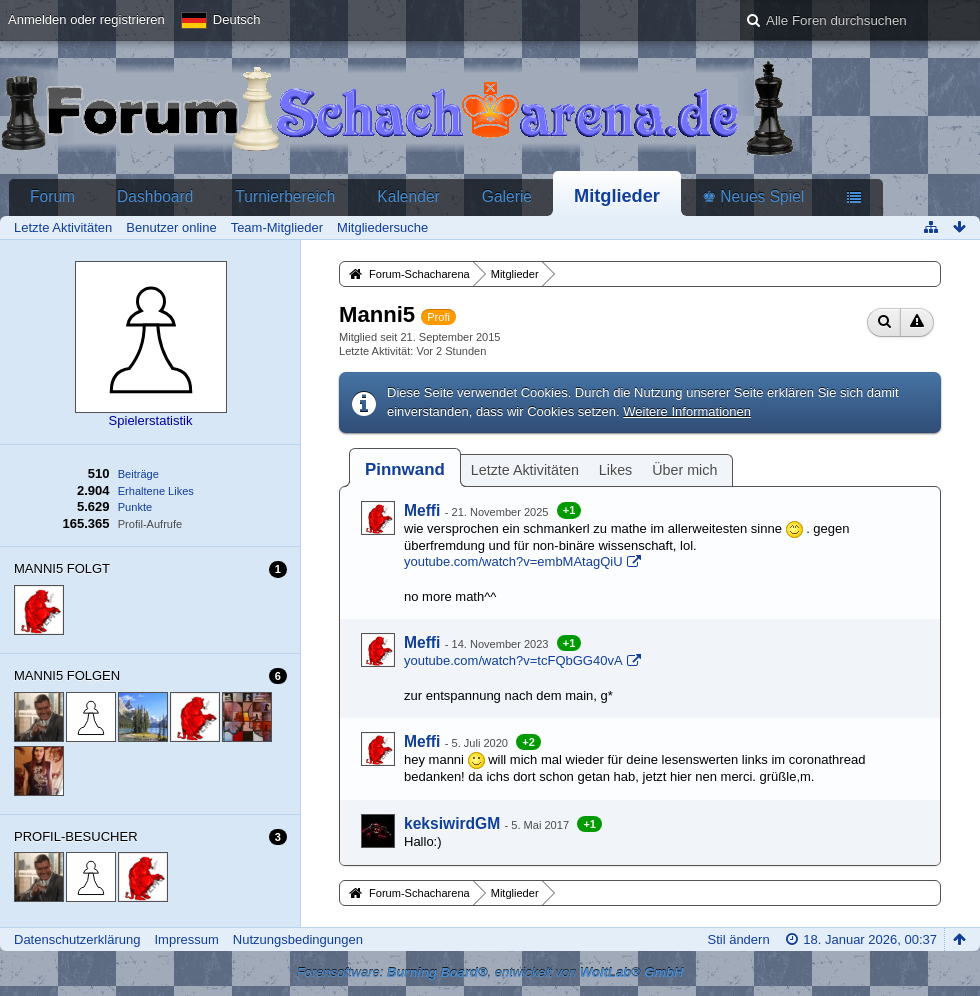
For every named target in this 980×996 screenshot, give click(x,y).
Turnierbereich (285, 196)
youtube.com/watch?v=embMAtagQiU (513, 561)
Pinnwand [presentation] (405, 469)
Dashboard (155, 196)
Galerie (507, 196)
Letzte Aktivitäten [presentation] (525, 470)
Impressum (186, 939)
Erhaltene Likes (156, 491)
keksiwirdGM (452, 823)
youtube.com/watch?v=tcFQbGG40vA (513, 660)
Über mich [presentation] (684, 470)
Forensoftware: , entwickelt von (490, 972)
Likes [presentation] (615, 470)
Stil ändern (738, 939)
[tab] (405, 469)
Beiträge (138, 474)
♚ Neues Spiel (753, 196)
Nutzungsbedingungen (298, 939)
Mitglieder (617, 196)
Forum (52, 196)
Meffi (422, 510)
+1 (569, 510)
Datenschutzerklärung (77, 939)
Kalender (408, 196)
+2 (528, 742)
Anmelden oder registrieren (86, 19)
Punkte (135, 507)
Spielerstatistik (151, 420)
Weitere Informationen (687, 411)
